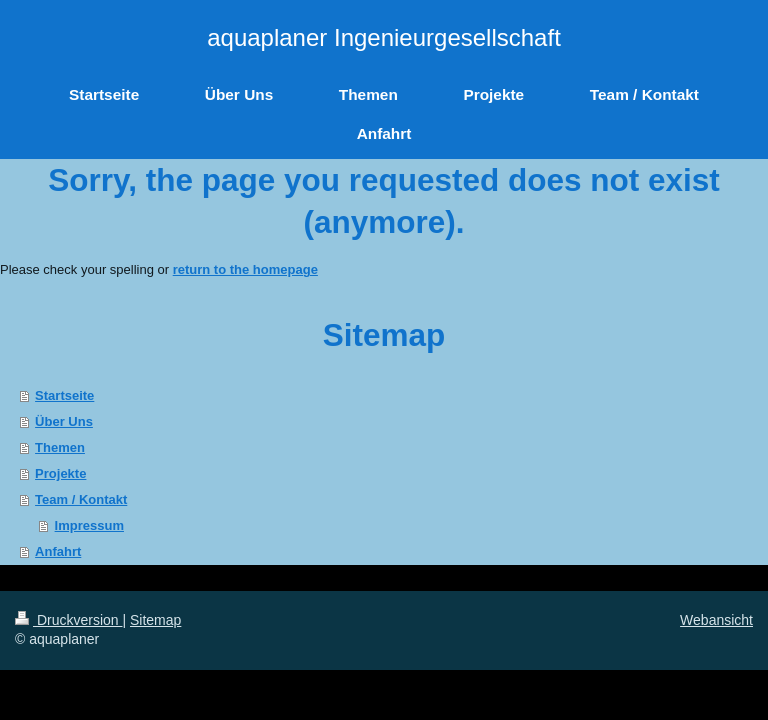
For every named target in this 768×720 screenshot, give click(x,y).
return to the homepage (245, 269)
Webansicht (716, 620)
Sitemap (155, 620)
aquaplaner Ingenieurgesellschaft (384, 37)
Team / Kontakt (81, 499)
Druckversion (68, 620)
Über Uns (64, 421)
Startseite (64, 395)
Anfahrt (58, 551)
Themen (60, 447)
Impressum (89, 525)
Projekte (60, 473)
